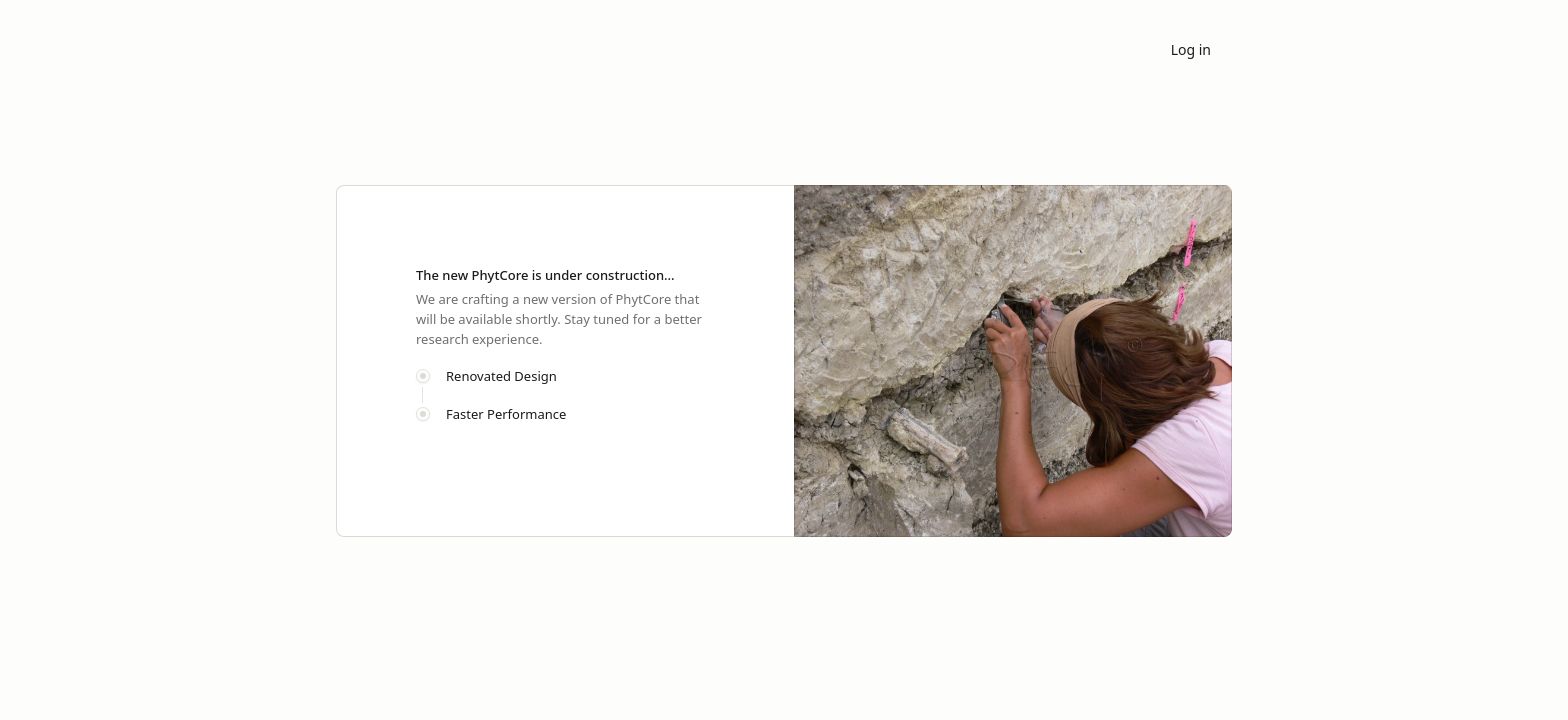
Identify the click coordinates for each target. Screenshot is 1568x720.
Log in (1191, 49)
